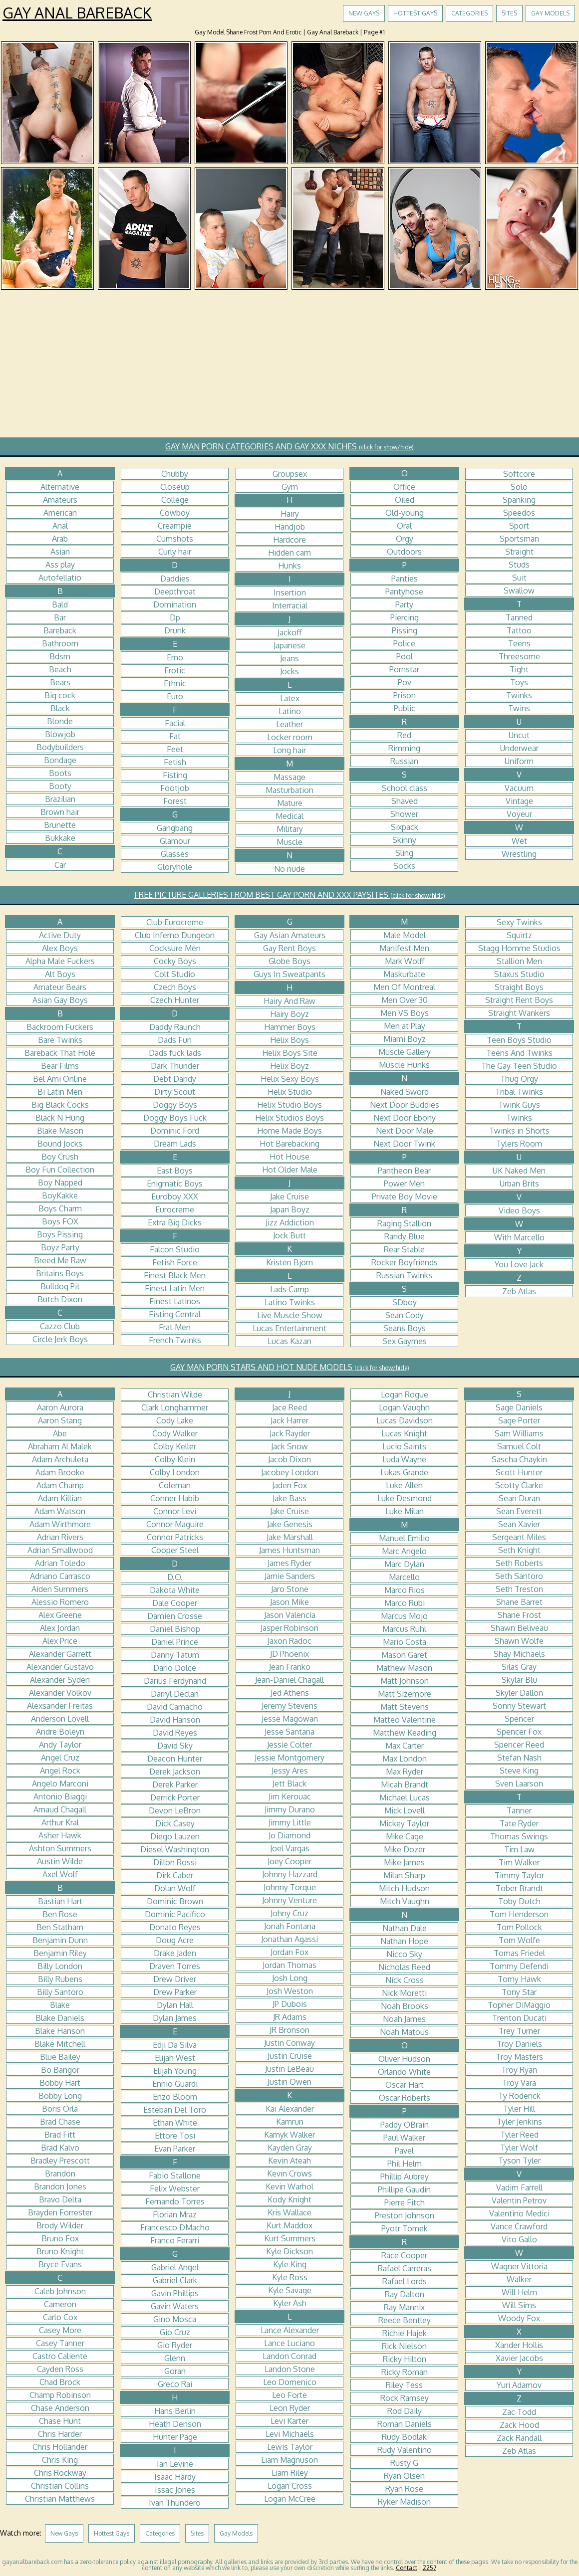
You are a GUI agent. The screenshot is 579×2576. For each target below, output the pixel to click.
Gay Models (550, 13)
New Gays (363, 13)
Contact (406, 2568)
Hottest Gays (415, 13)
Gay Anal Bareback (77, 12)
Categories (469, 13)
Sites (509, 13)
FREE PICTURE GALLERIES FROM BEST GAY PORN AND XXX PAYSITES (289, 895)
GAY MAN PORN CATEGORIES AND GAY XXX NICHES (289, 446)
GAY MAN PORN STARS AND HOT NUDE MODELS (289, 1367)
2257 (429, 2568)
